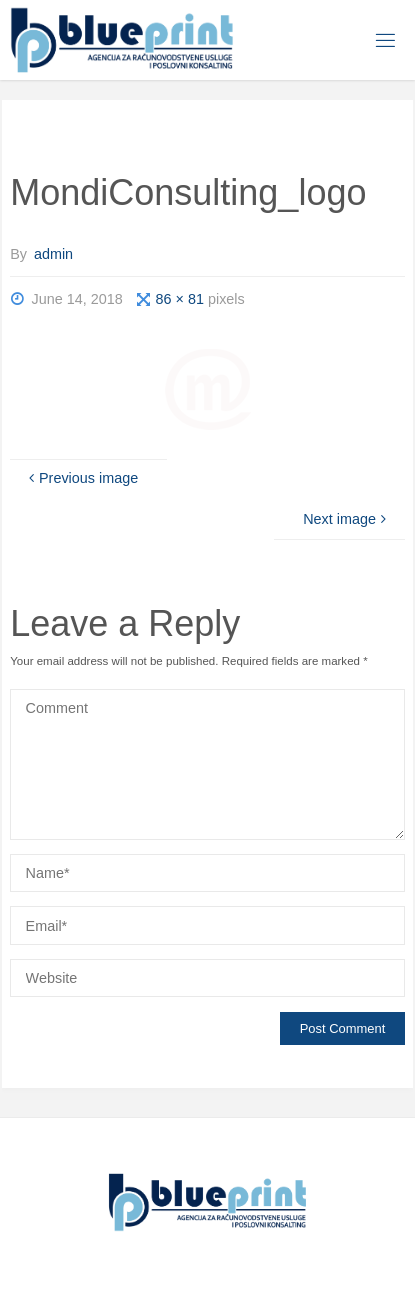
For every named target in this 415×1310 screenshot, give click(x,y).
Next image (346, 519)
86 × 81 (182, 299)
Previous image (82, 478)
